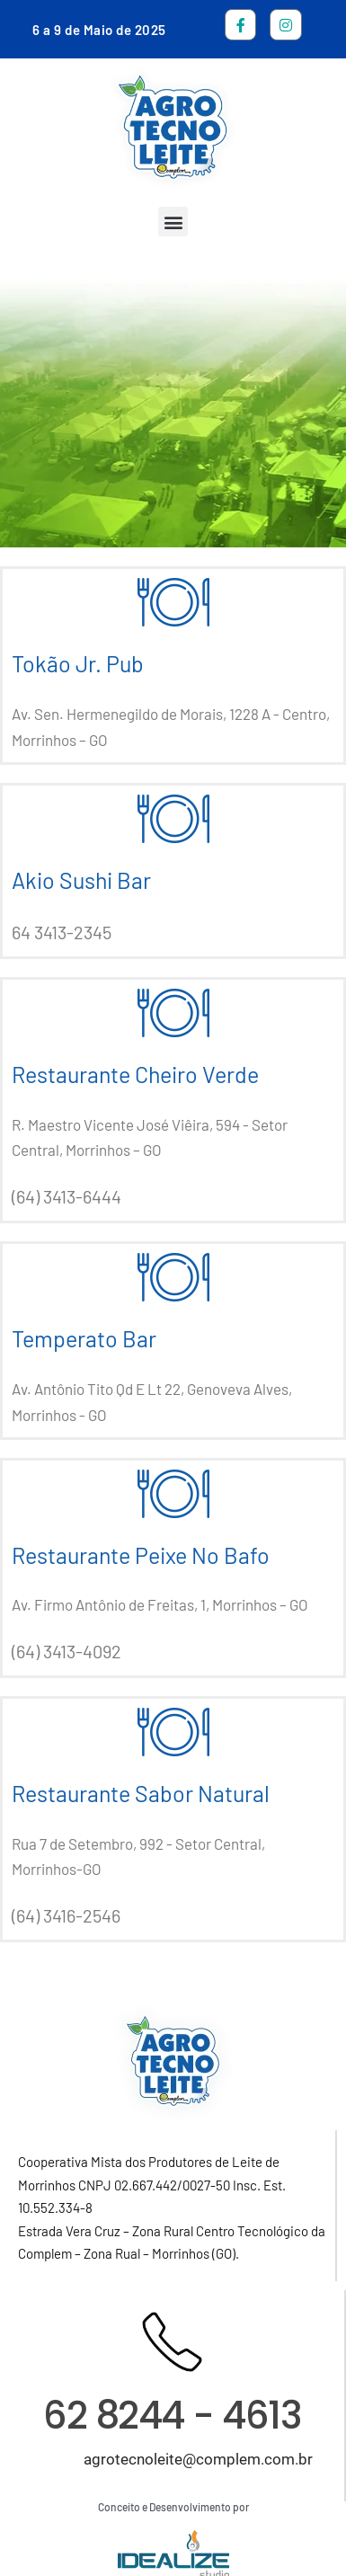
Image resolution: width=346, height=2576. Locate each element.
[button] (173, 221)
